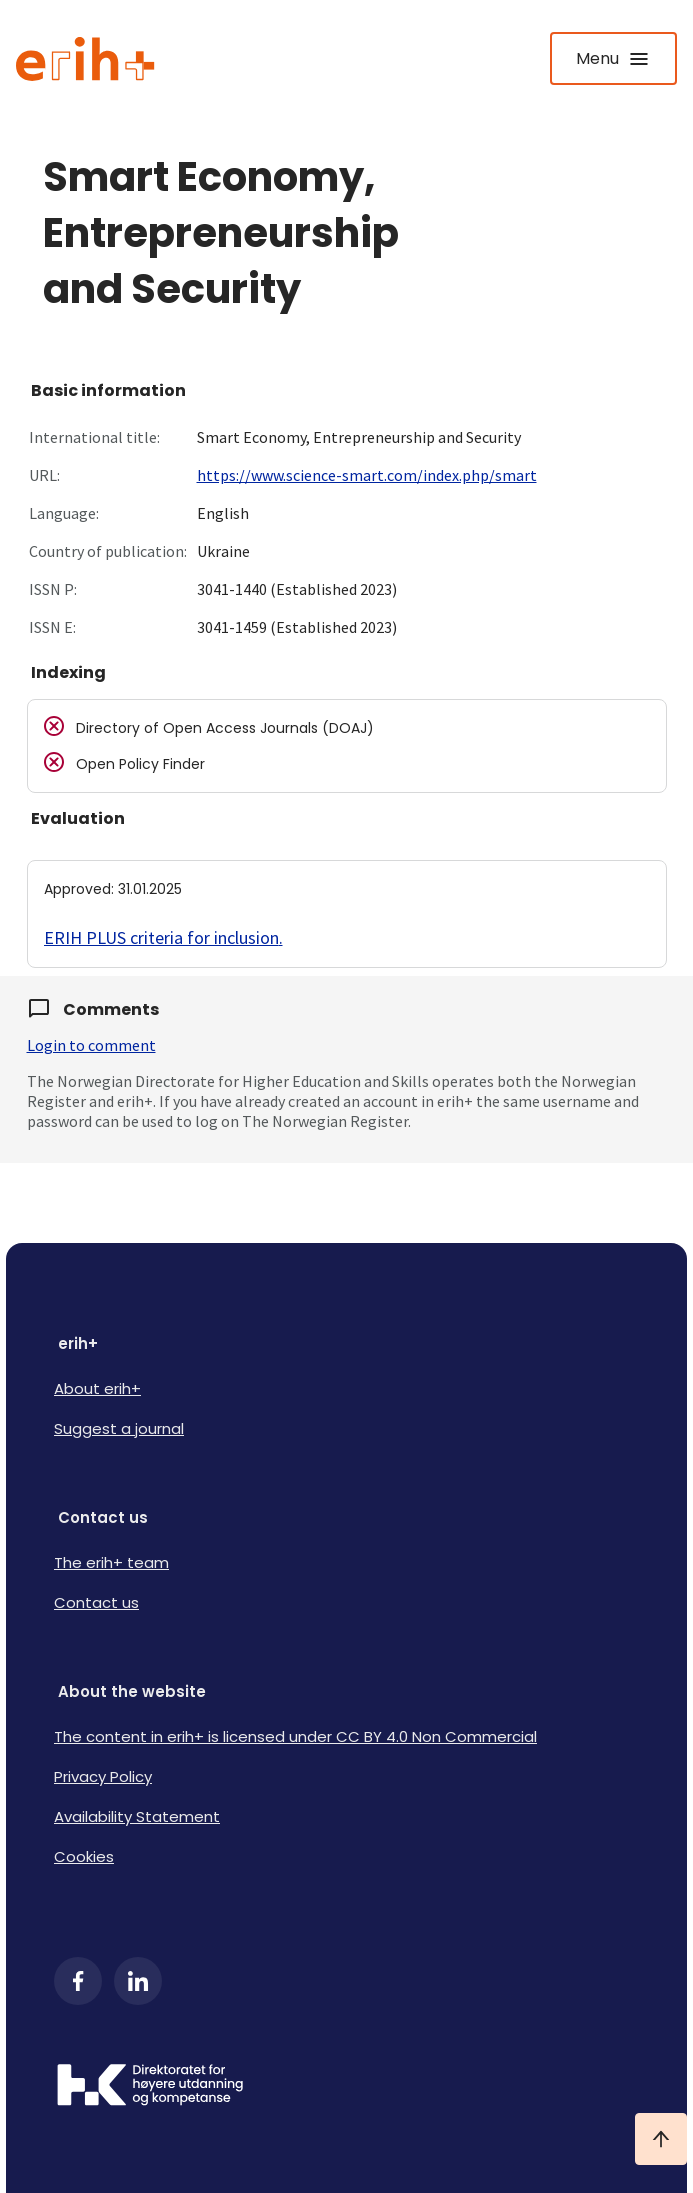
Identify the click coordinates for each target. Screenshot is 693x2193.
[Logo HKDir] (346, 2087)
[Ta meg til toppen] (661, 2139)
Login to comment (91, 1045)
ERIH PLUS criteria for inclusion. (163, 937)
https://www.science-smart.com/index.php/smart (367, 475)
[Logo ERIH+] (85, 59)
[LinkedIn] (138, 1981)
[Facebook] (78, 1981)
